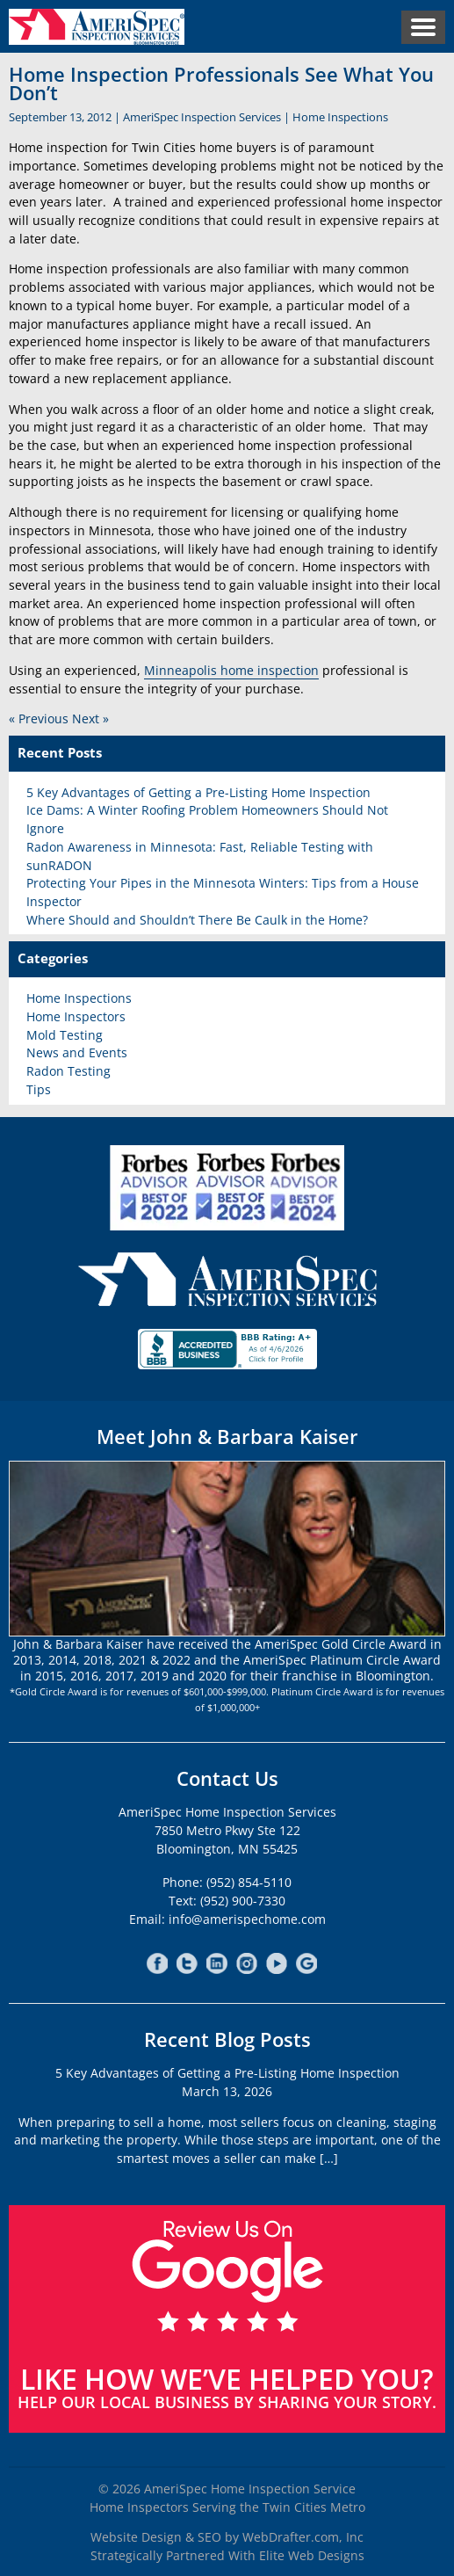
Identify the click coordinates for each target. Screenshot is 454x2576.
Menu (423, 27)
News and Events (76, 1052)
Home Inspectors (76, 1016)
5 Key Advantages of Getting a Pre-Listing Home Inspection (198, 792)
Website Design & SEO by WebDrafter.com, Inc (227, 2537)
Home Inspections (340, 117)
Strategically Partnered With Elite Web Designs (227, 2555)
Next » (90, 718)
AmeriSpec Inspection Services (202, 117)
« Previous (38, 718)
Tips (38, 1089)
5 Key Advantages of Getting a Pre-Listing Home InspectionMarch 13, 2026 (227, 2082)
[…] (329, 2158)
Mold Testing (64, 1035)
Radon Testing (68, 1071)
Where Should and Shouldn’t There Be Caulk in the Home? (197, 919)
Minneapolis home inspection (231, 670)
